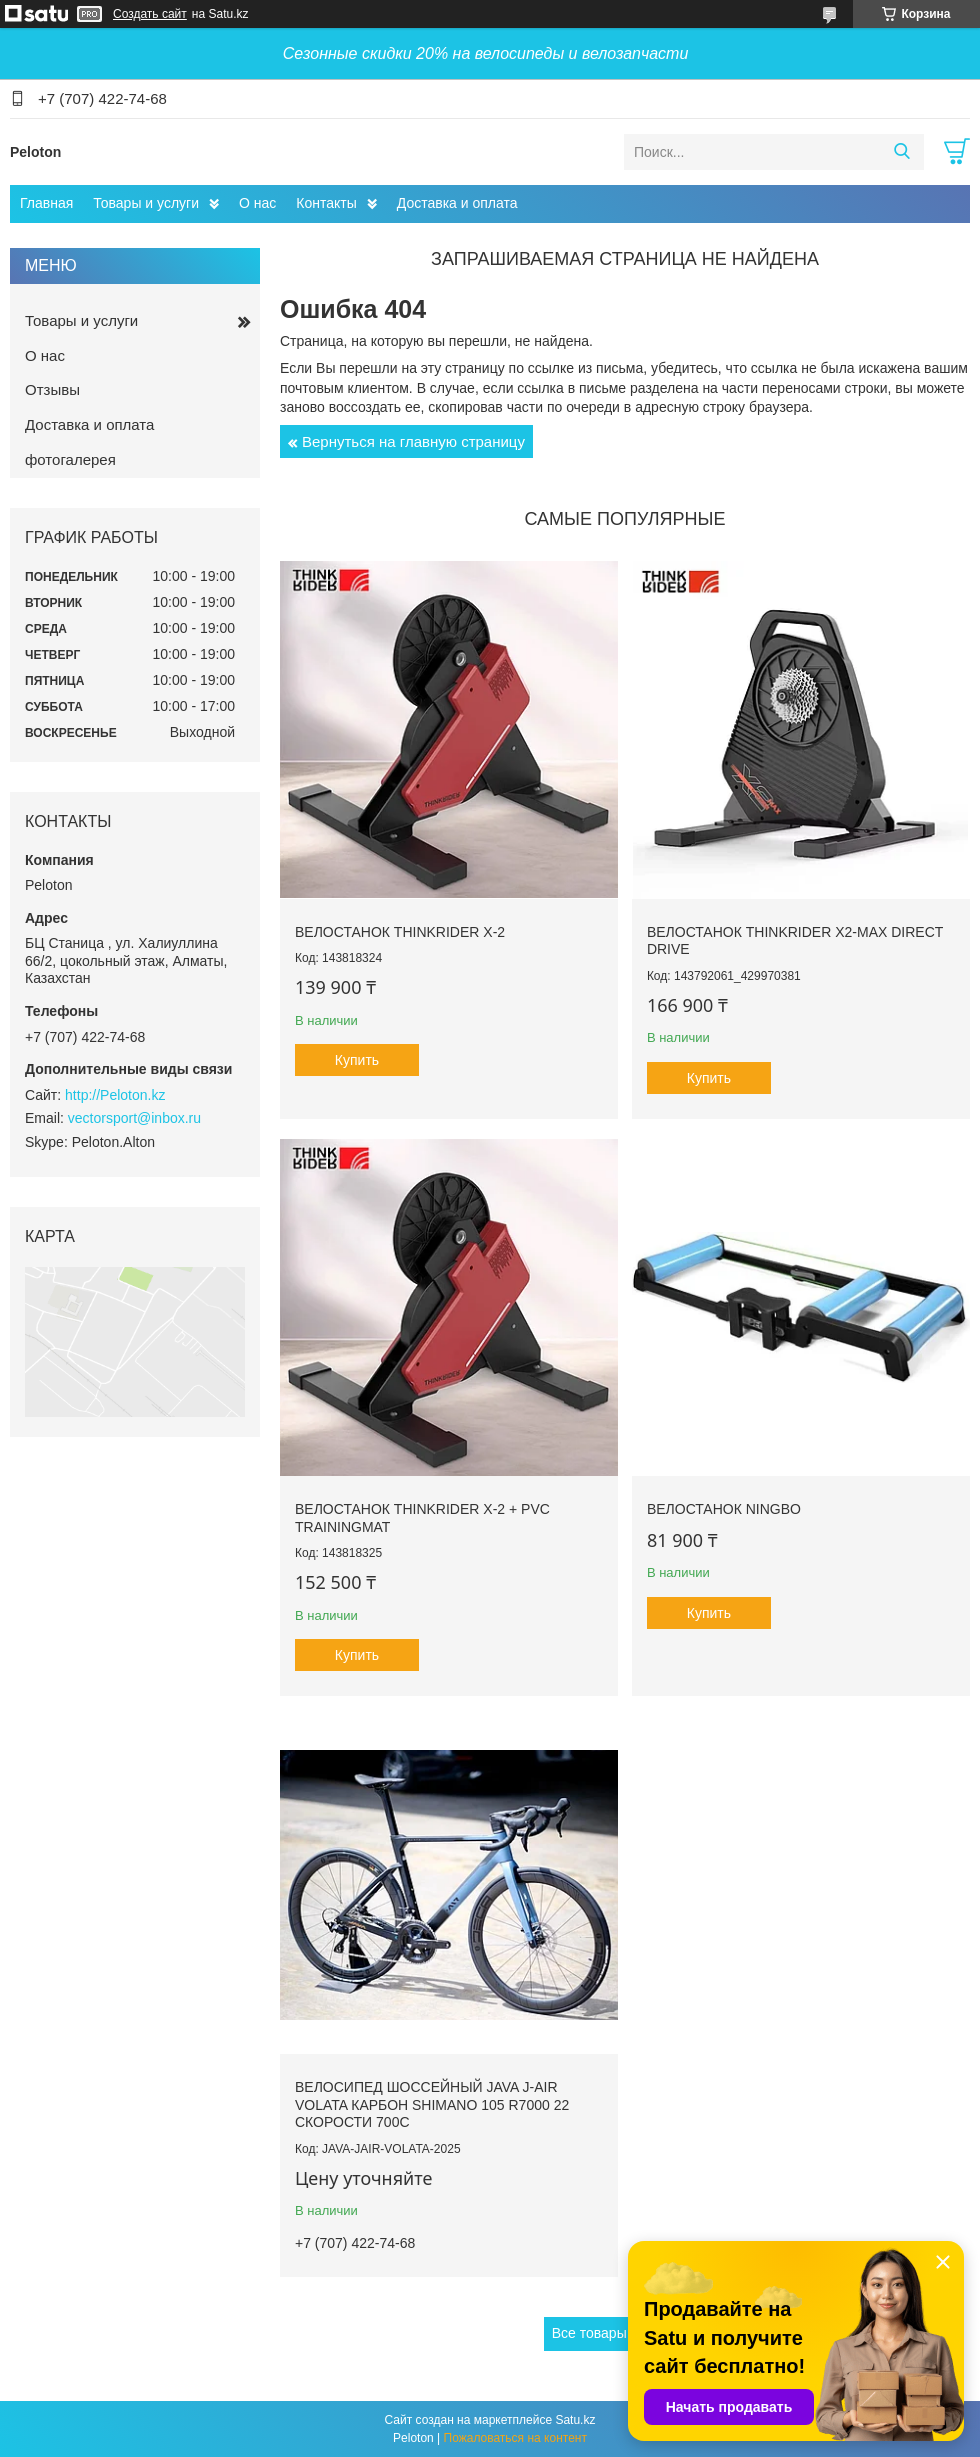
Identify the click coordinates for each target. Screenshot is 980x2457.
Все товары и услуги (618, 2333)
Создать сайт (150, 14)
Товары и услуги (146, 203)
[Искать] (901, 152)
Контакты (326, 203)
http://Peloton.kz (115, 1095)
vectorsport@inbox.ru (134, 1118)
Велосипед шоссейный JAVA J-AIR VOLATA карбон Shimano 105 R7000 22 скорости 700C (432, 2104)
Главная (46, 203)
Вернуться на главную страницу (413, 441)
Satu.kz (575, 2420)
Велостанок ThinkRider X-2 (400, 932)
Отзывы (52, 389)
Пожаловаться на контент (515, 2438)
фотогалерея (70, 459)
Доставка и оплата (457, 203)
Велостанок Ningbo (724, 1509)
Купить (357, 1060)
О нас (257, 203)
